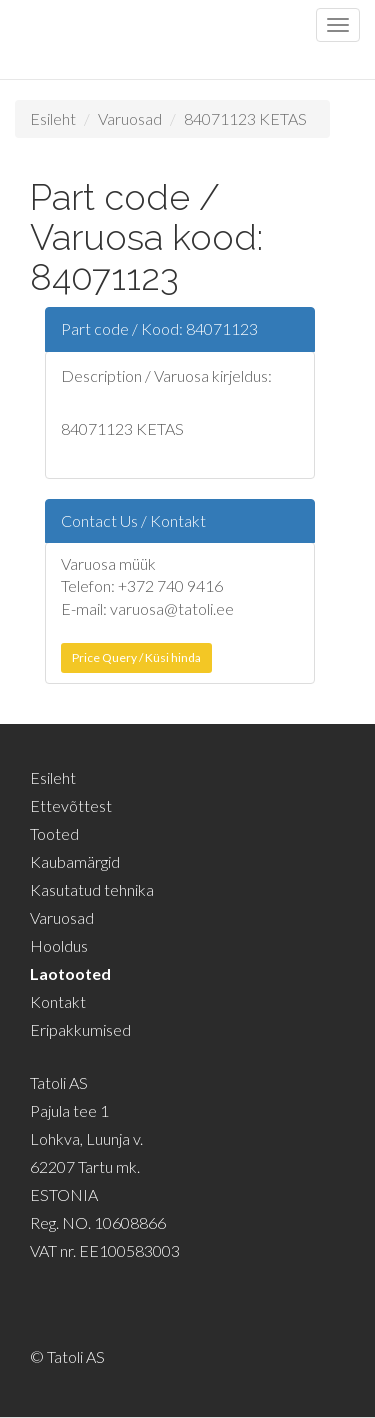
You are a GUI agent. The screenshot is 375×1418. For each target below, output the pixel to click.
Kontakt (58, 1001)
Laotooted (70, 973)
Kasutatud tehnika (92, 889)
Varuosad (130, 118)
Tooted (54, 833)
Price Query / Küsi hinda (136, 657)
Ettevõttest (71, 805)
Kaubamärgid (75, 861)
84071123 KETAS (245, 118)
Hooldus (59, 945)
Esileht (53, 118)
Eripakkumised (80, 1029)
